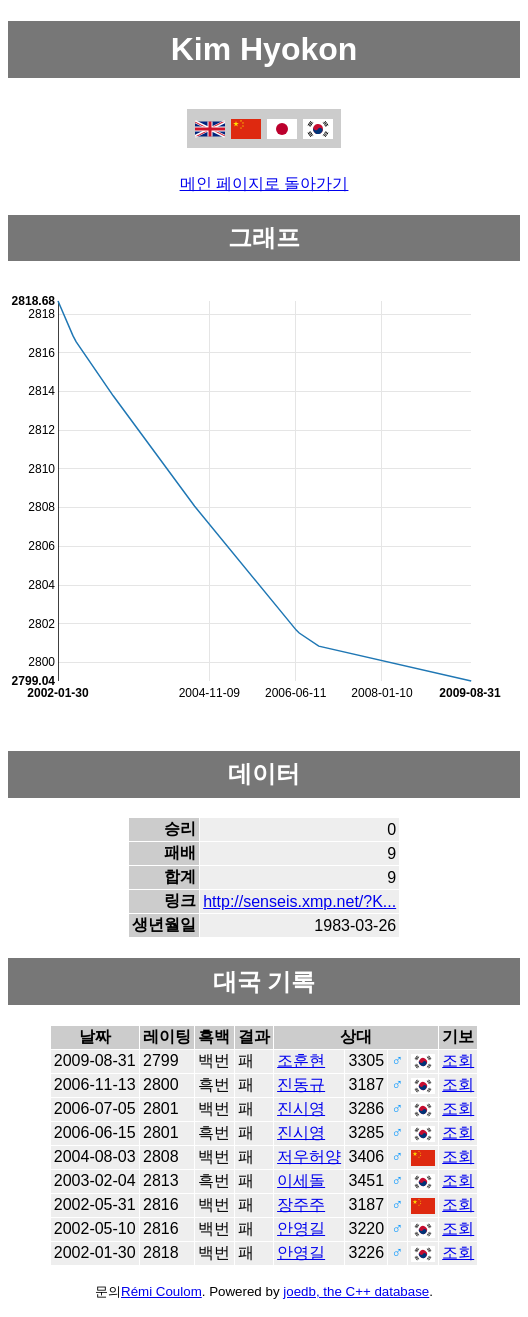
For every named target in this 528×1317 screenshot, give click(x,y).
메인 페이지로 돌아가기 (264, 183)
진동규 (301, 1084)
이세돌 (301, 1180)
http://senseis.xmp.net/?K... (299, 901)
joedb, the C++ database (356, 1291)
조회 (458, 1060)
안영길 (301, 1228)
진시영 (301, 1108)
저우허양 (309, 1156)
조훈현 (301, 1060)
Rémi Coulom (161, 1291)
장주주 (301, 1204)
